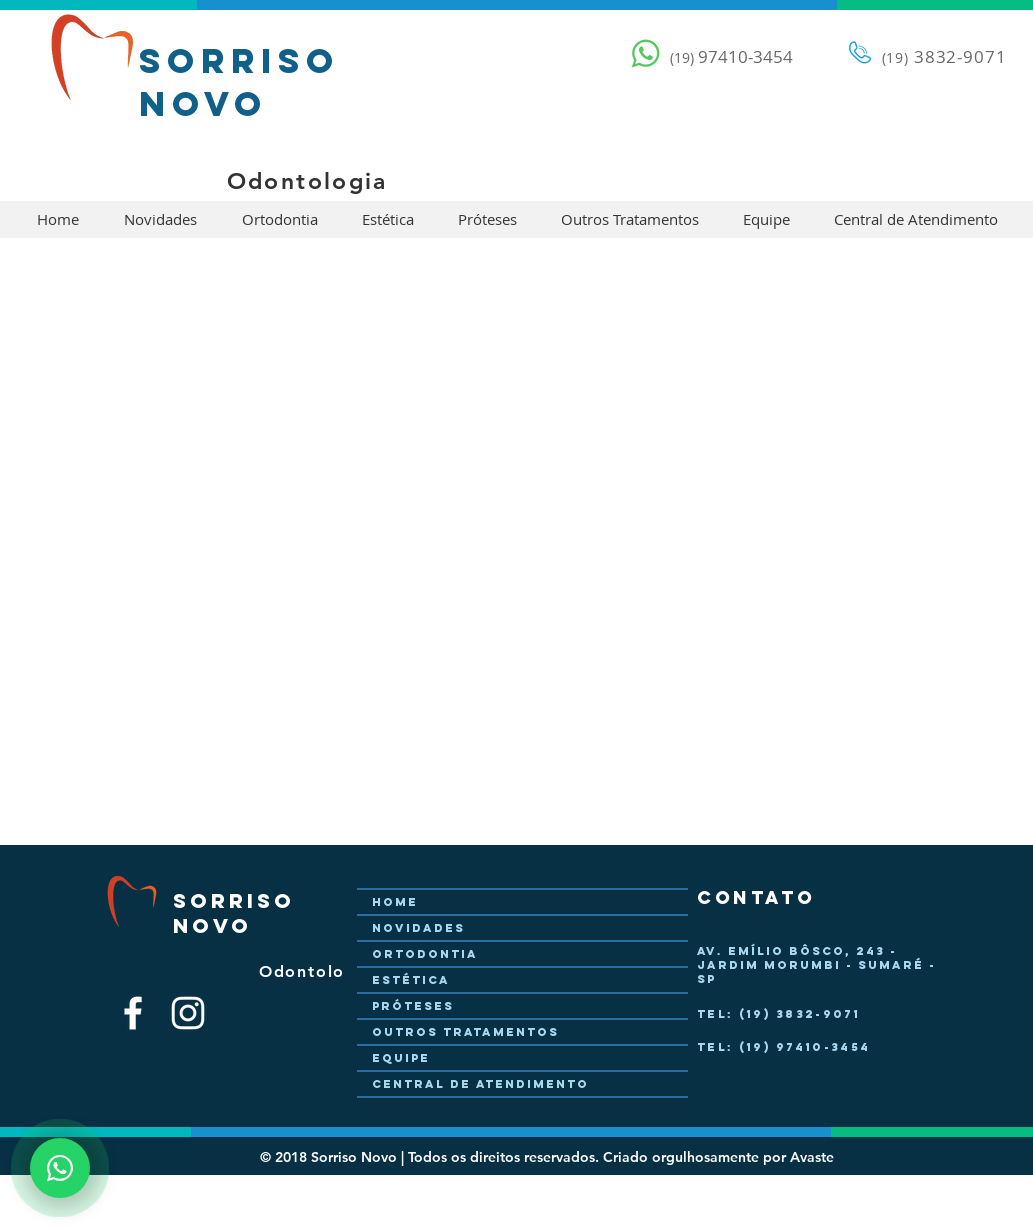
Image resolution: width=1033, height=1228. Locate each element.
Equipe (401, 1058)
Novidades (418, 928)
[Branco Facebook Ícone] (133, 1013)
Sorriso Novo (239, 82)
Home (395, 902)
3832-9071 (958, 56)
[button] (161, 219)
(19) (895, 57)
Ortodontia (425, 954)
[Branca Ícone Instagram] (188, 1013)
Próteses (413, 1006)
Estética (411, 980)
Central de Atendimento (480, 1084)
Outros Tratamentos (465, 1032)
